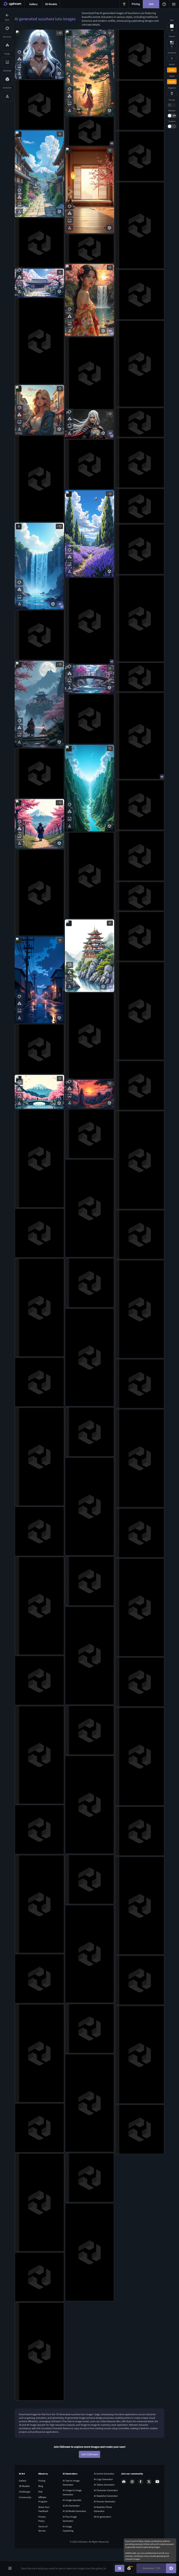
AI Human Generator (104, 2520)
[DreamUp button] (171, 2568)
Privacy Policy (42, 2538)
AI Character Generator (106, 2509)
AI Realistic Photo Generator (103, 2528)
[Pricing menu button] (136, 4)
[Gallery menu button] (33, 4)
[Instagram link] (132, 2500)
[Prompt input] (64, 2568)
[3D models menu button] (51, 4)
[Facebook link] (140, 2500)
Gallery (22, 2499)
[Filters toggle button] (10, 2568)
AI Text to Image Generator (71, 2502)
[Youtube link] (157, 2500)
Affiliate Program (42, 2518)
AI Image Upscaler (72, 2519)
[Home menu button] (12, 4)
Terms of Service (42, 2548)
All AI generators (102, 2536)
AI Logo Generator (103, 2498)
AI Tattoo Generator (104, 2503)
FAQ (40, 2510)
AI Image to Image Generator (72, 2511)
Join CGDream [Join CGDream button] (89, 2473)
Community (25, 2516)
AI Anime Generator (104, 2492)
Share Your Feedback (43, 2528)
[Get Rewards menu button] (124, 4)
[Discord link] (124, 2500)
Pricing (41, 2499)
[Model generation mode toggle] (129, 2568)
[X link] (149, 2500)
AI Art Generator (71, 2524)
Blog (40, 2505)
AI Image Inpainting (68, 2548)
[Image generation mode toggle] (119, 2568)
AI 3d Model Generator (74, 2530)
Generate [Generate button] (151, 2568)
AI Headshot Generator (106, 2515)
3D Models (24, 2505)
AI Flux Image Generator (70, 2538)
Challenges (24, 2510)
